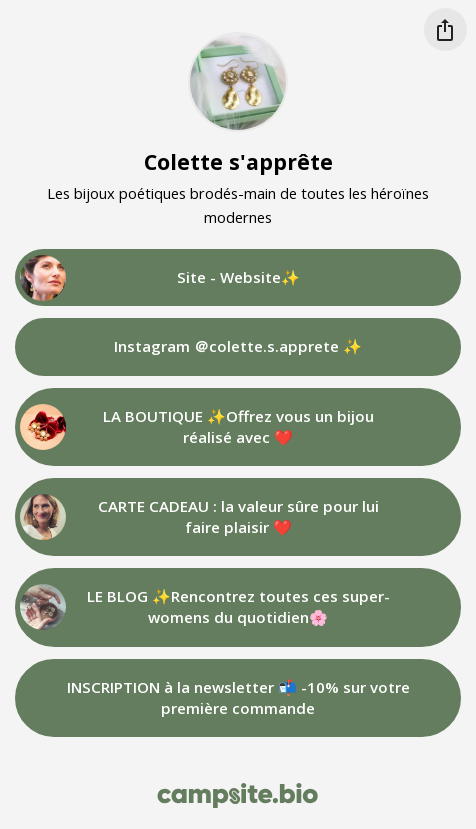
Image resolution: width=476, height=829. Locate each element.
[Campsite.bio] (237, 795)
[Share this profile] (445, 29)
